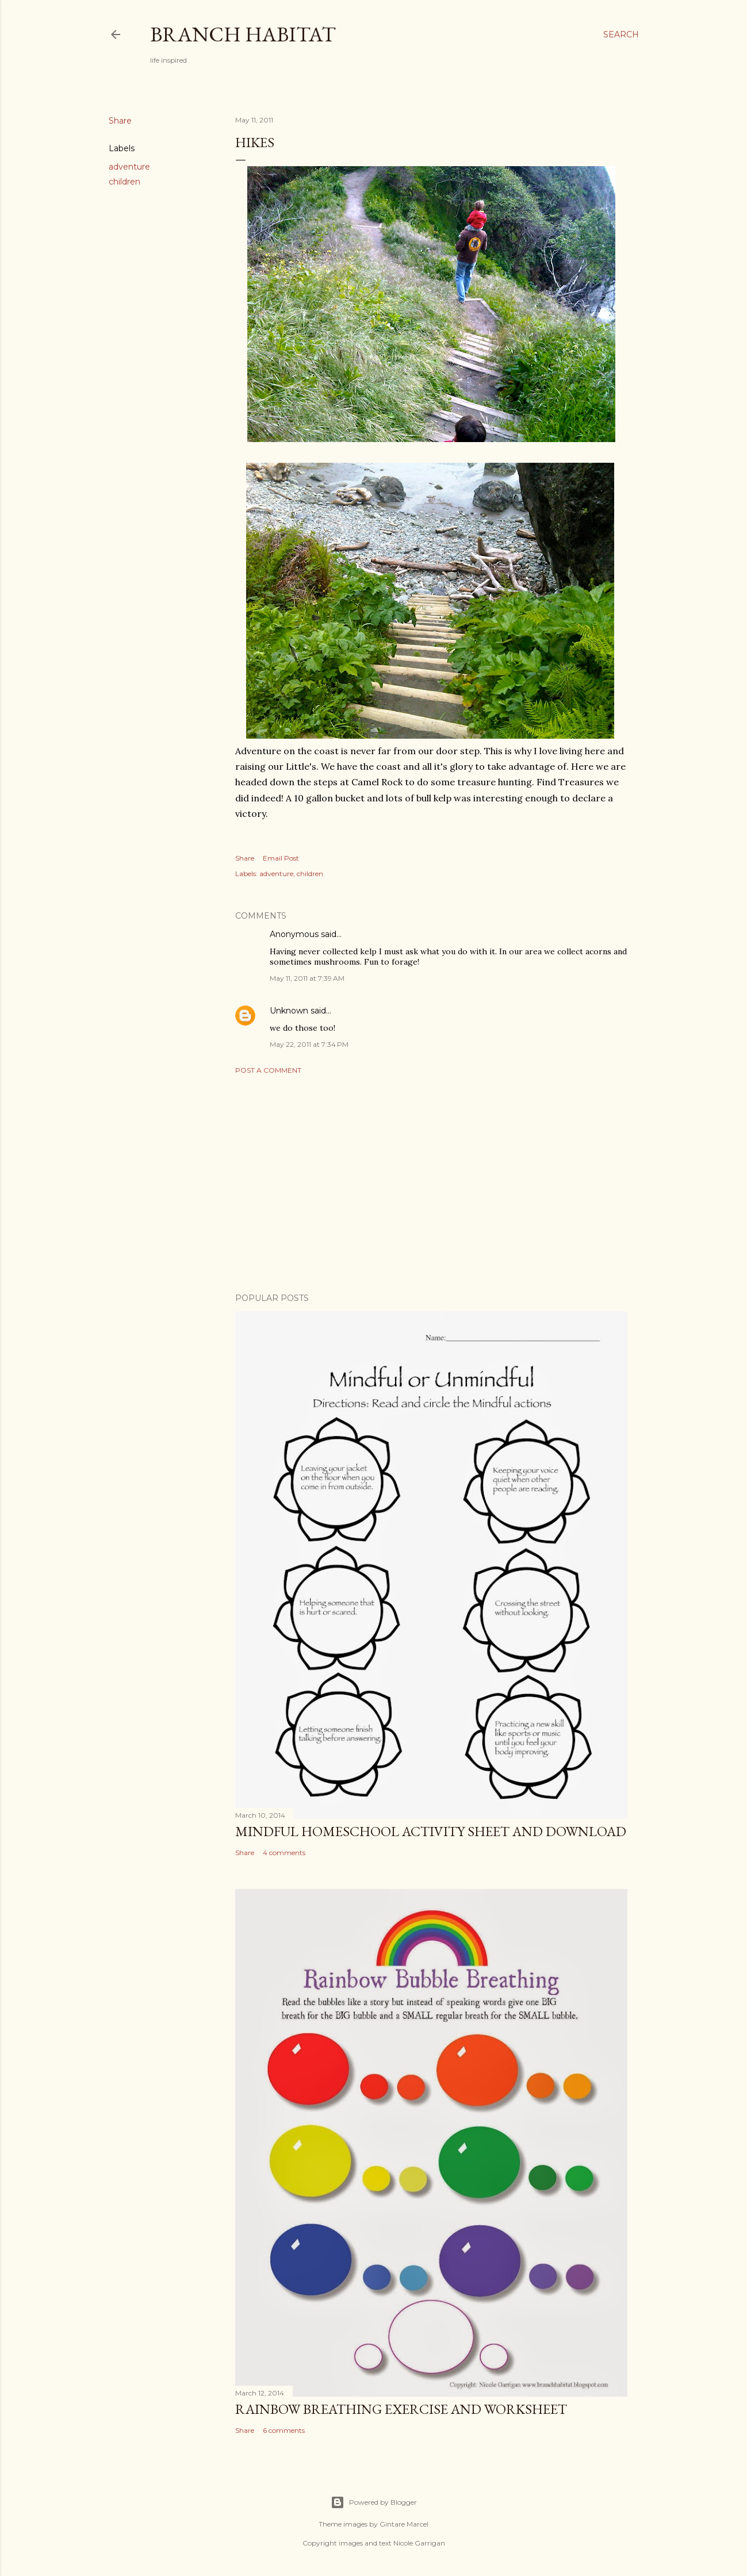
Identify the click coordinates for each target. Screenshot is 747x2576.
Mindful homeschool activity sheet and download (430, 1831)
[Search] (621, 34)
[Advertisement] (431, 1183)
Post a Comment (268, 1070)
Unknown (289, 1010)
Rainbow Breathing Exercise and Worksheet (401, 2409)
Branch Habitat (243, 34)
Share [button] (120, 121)
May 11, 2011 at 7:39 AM (307, 978)
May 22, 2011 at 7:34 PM (309, 1044)
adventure (129, 167)
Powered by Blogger (374, 2502)
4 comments (284, 1852)
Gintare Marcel (404, 2524)
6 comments (284, 2430)
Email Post (281, 858)
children (124, 181)
